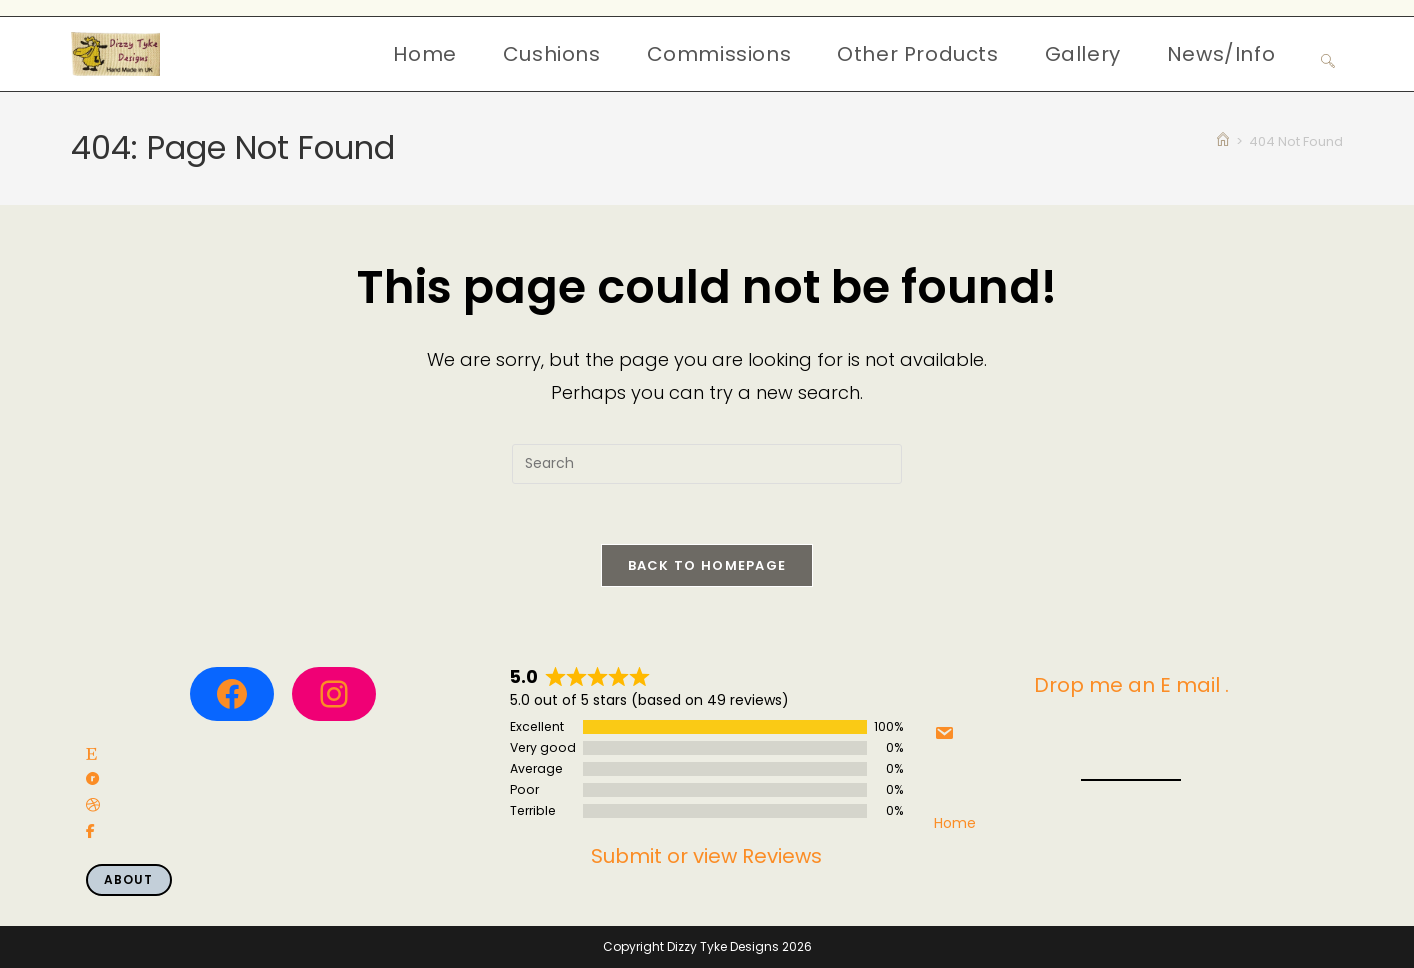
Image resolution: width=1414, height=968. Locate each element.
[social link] (91, 754)
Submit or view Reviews (706, 856)
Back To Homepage (707, 565)
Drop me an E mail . (1131, 685)
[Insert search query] (707, 464)
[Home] (1223, 141)
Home (955, 823)
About (129, 879)
